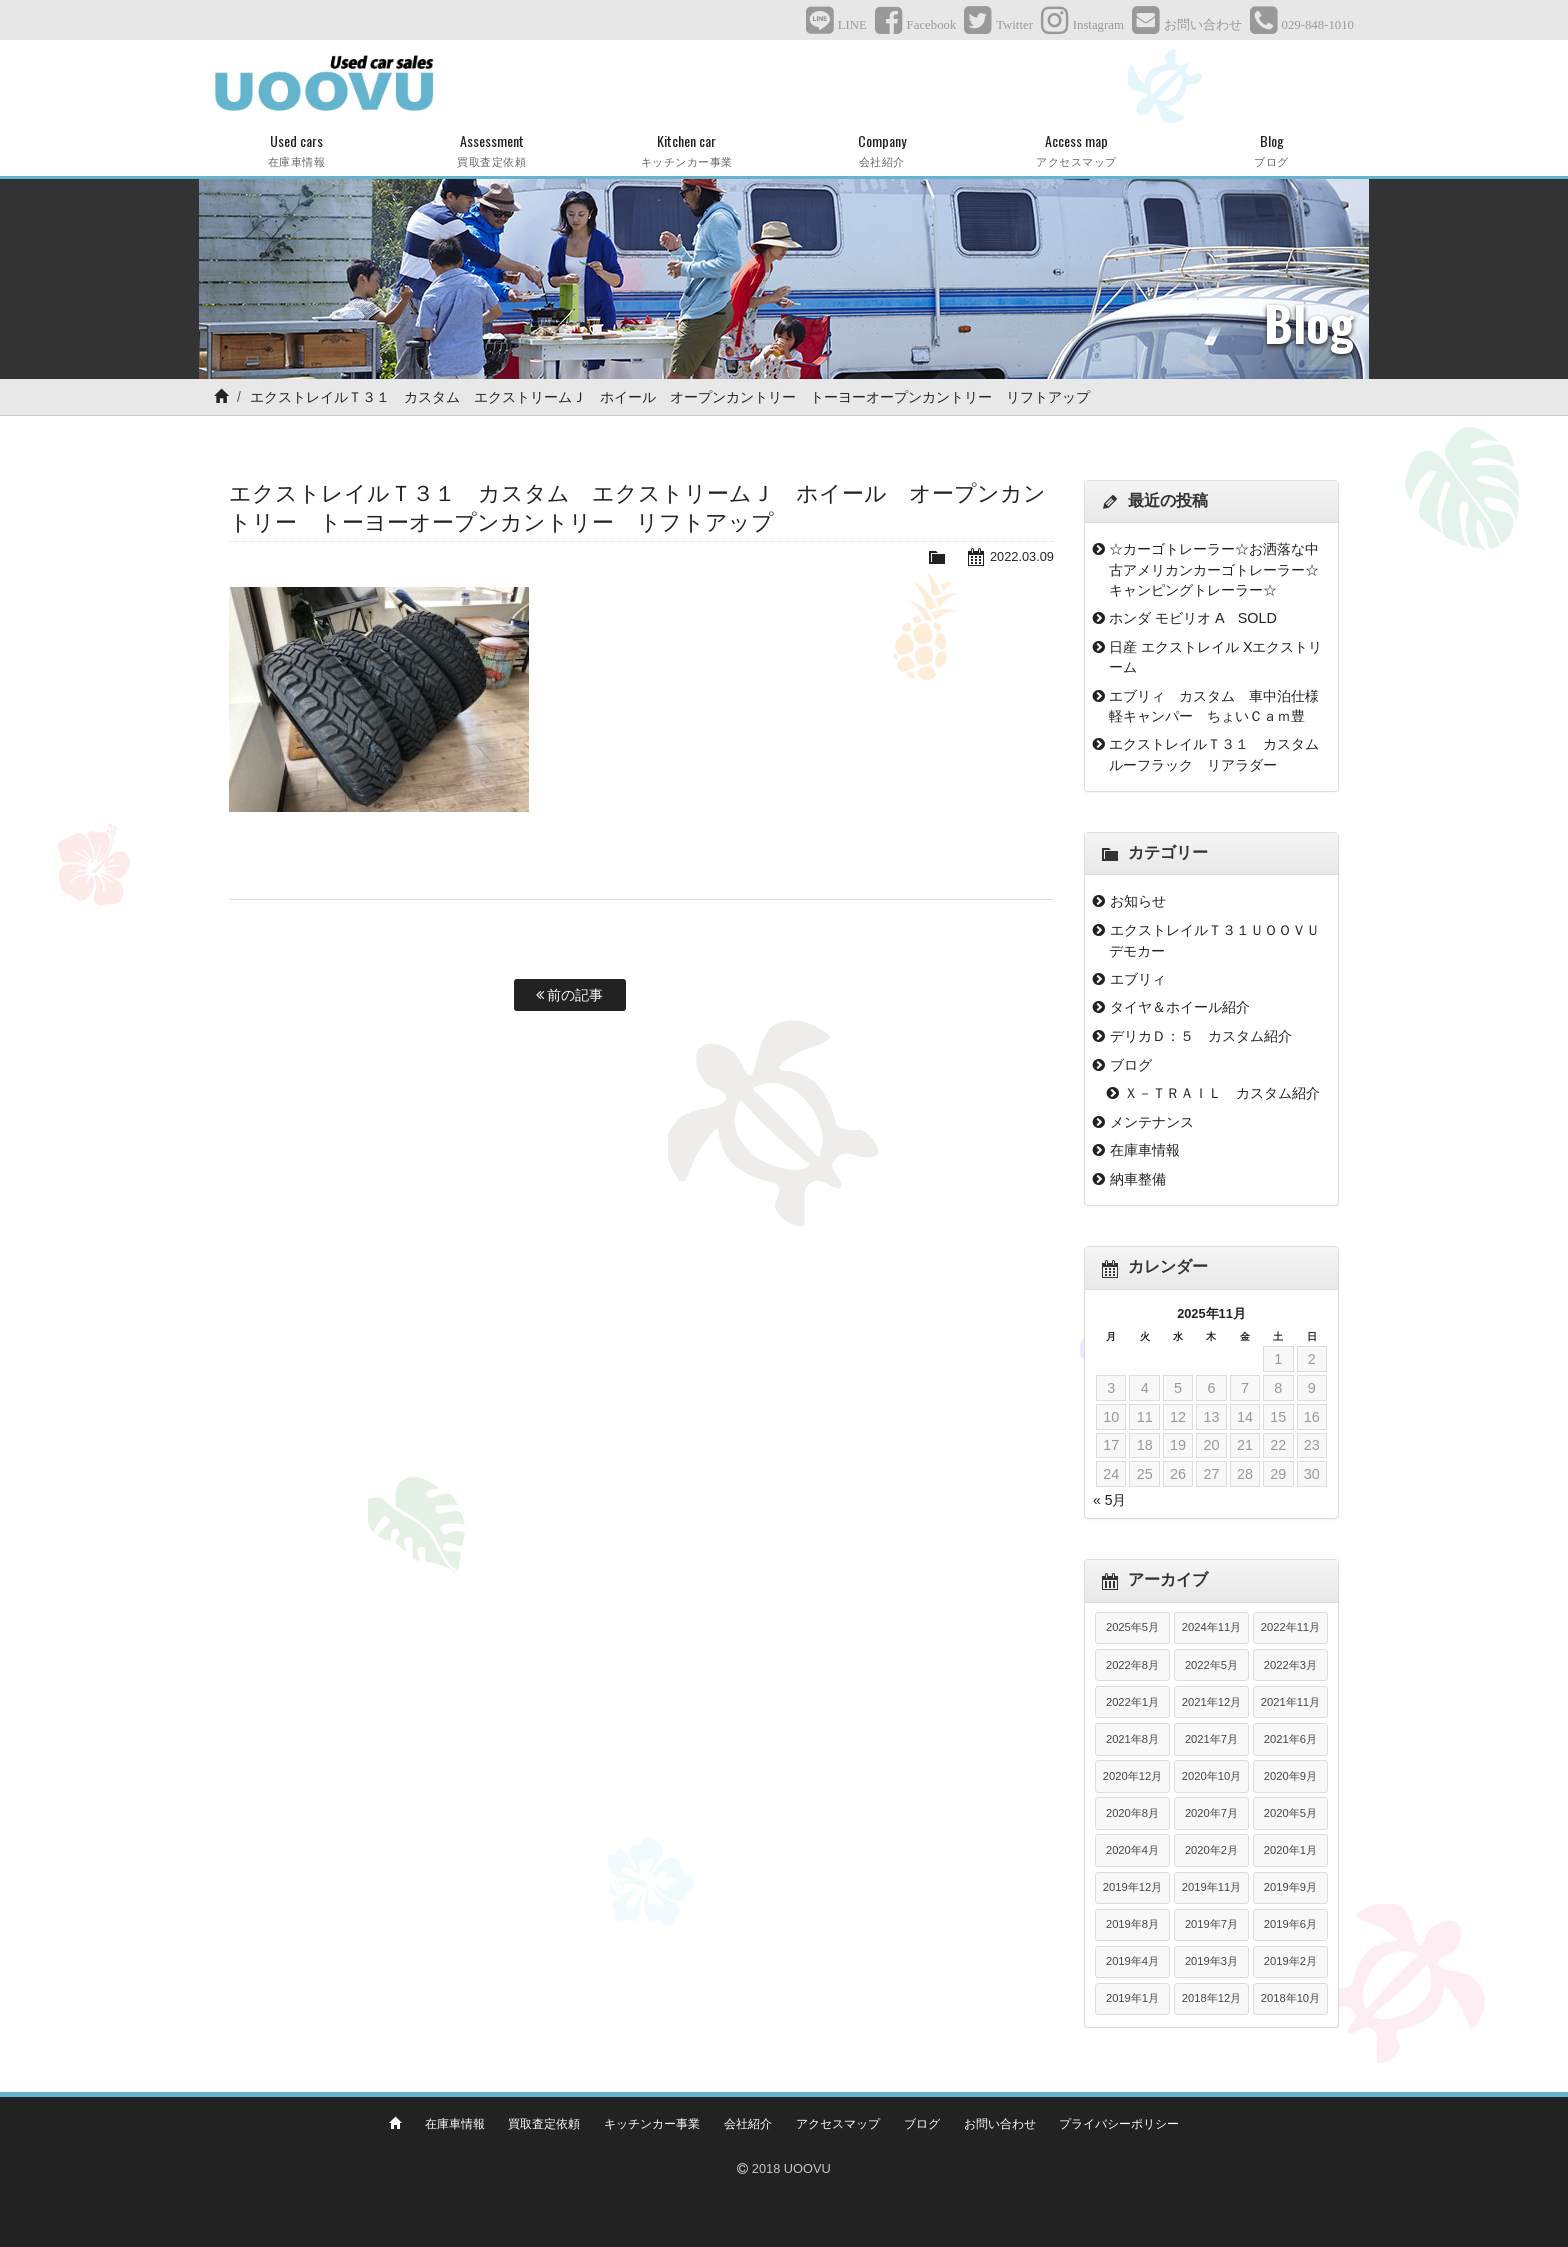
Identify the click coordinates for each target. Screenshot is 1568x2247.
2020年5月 (1290, 1813)
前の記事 (570, 995)
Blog (1271, 150)
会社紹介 (748, 2124)
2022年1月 (1132, 1702)
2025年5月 (1132, 1627)
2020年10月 (1211, 1776)
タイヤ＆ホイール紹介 (1180, 1007)
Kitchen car (686, 150)
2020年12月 (1132, 1776)
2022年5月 (1211, 1665)
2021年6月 (1290, 1739)
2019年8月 (1132, 1924)
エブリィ (1138, 979)
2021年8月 (1132, 1739)
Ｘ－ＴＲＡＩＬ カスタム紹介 (1222, 1093)
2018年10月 (1290, 1998)
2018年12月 (1211, 1998)
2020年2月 (1211, 1850)
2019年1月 (1132, 1998)
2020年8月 (1132, 1813)
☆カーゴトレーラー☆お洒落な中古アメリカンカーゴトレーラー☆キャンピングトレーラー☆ (1214, 569)
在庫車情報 (1145, 1150)
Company (881, 150)
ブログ (1131, 1065)
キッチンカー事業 (652, 2124)
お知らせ (1138, 901)
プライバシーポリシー (1119, 2124)
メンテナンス (1152, 1122)
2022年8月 (1132, 1665)
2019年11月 (1211, 1887)
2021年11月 (1290, 1702)
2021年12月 (1211, 1702)
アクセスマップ (838, 2124)
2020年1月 (1290, 1850)
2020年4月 (1132, 1850)
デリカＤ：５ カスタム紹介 (1201, 1036)
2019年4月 (1132, 1961)
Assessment (491, 150)
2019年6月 (1290, 1924)
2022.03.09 (1022, 556)
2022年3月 (1290, 1665)
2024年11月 (1211, 1627)
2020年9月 (1290, 1776)
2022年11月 (1290, 1627)
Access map (1076, 150)
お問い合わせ (1000, 2124)
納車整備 (1138, 1179)
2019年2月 (1290, 1961)
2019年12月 (1132, 1887)
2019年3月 (1211, 1961)
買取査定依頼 (544, 2124)
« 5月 (1109, 1500)
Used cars (296, 150)
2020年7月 (1211, 1813)
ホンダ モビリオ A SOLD (1193, 618)
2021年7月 (1211, 1739)
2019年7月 (1211, 1924)
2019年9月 (1290, 1887)
